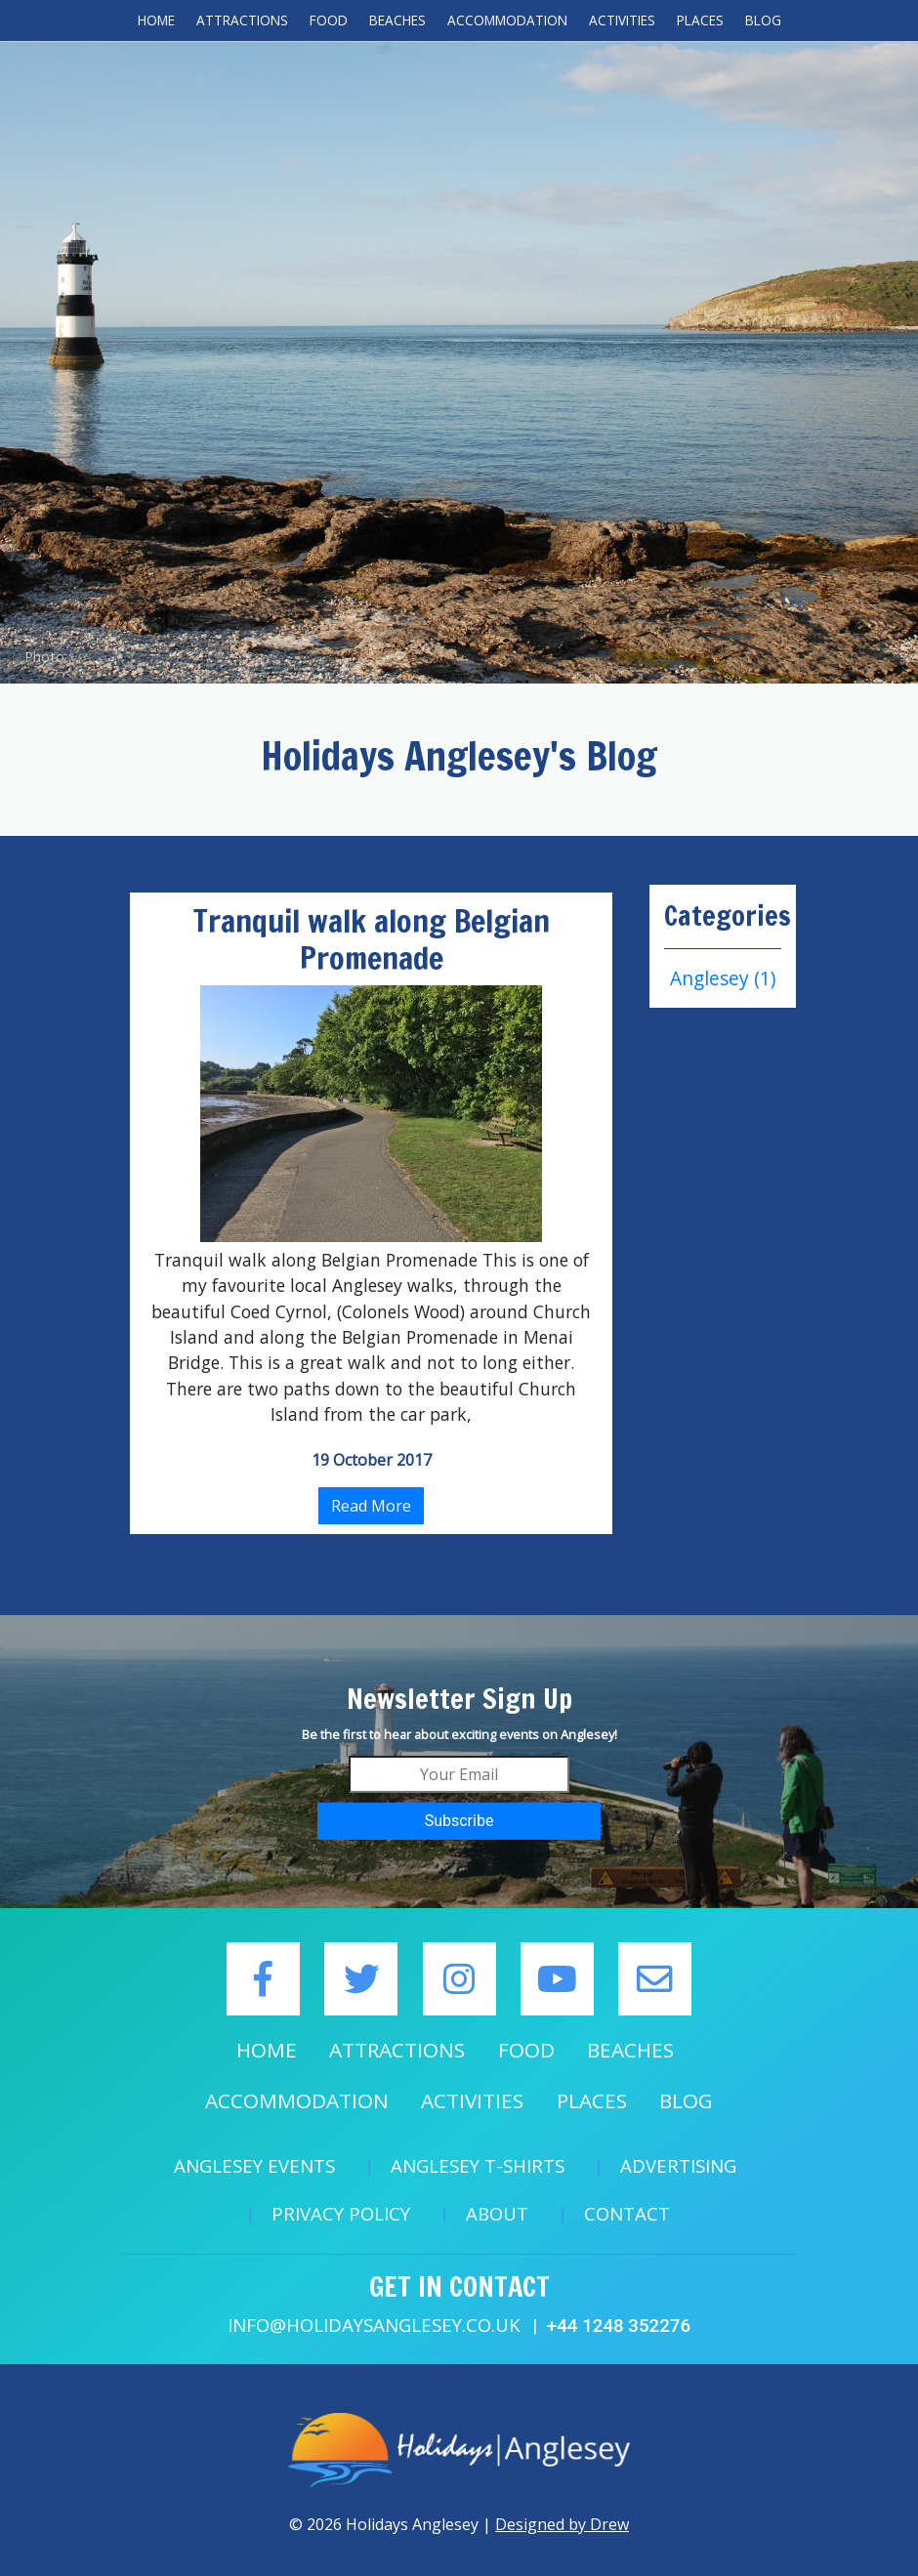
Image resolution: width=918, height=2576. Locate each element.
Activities (622, 20)
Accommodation (507, 20)
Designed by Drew (562, 2524)
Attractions (242, 20)
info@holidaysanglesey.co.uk (374, 2324)
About (497, 2213)
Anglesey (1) (722, 978)
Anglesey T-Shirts (477, 2165)
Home (156, 20)
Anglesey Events (254, 2165)
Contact (627, 2213)
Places (700, 20)
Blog (763, 20)
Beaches (397, 20)
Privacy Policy (340, 2213)
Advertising (678, 2165)
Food (329, 20)
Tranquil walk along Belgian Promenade (371, 939)
